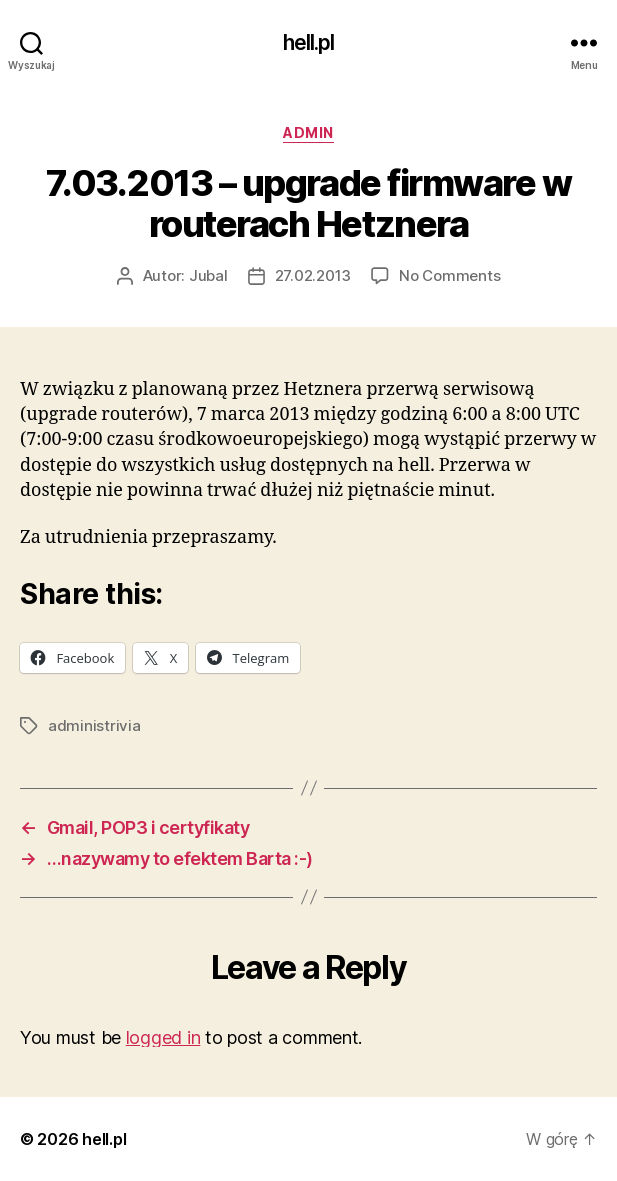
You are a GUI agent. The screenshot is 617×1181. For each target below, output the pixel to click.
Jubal (208, 275)
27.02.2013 (313, 275)
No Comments (449, 275)
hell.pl (309, 42)
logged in (163, 1037)
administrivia (94, 725)
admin (308, 132)
